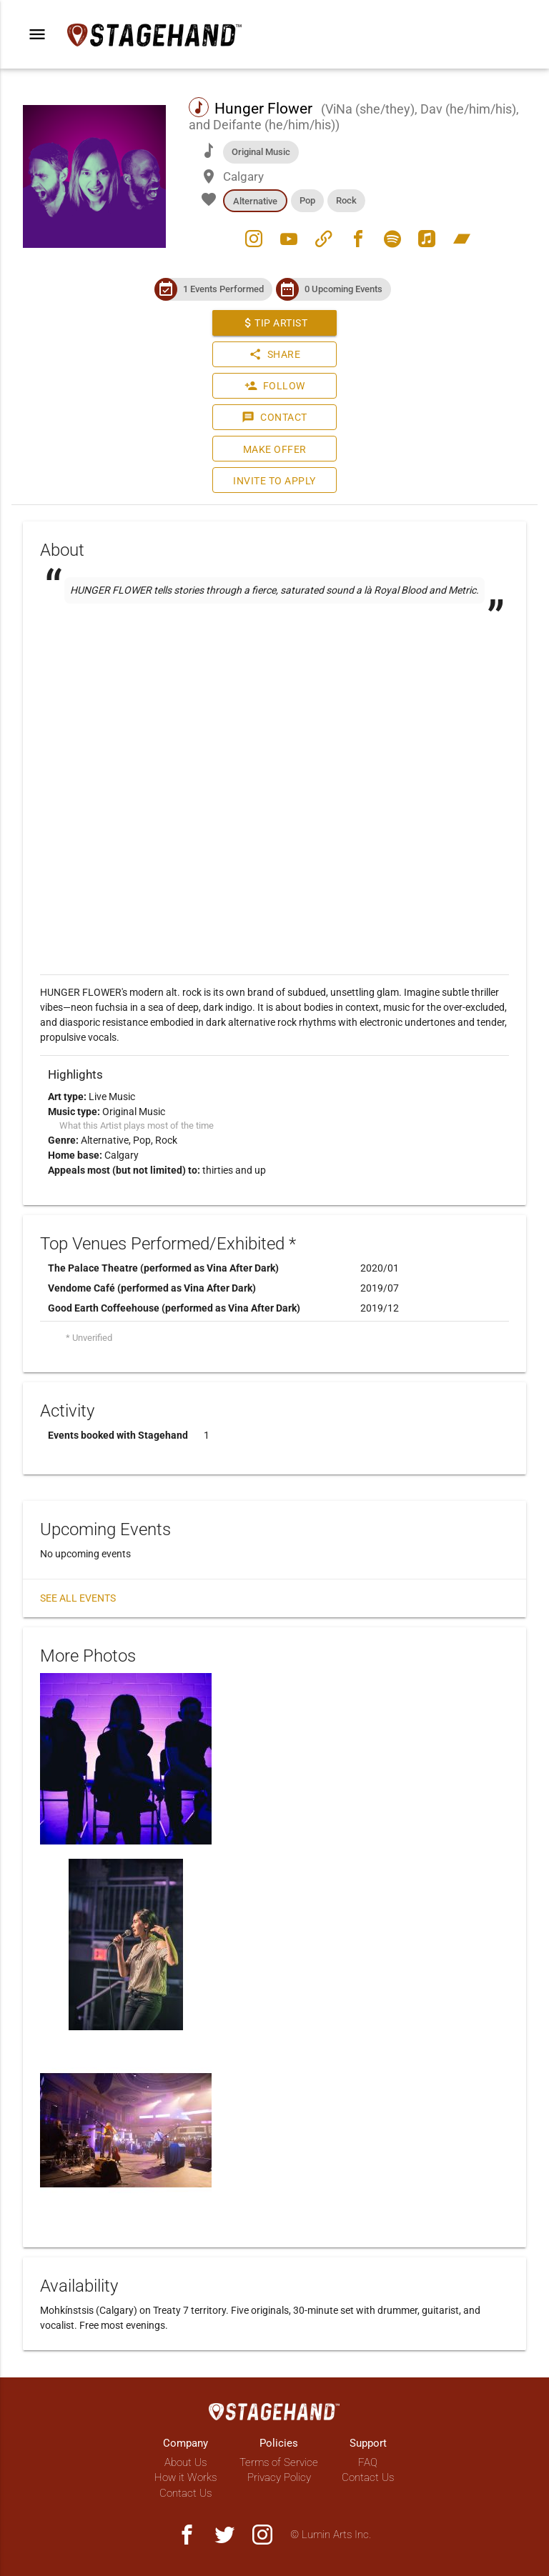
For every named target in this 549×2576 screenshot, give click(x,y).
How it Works (185, 2477)
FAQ (367, 2462)
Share (275, 354)
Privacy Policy (279, 2477)
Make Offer (275, 449)
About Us (185, 2462)
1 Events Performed (223, 289)
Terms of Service (278, 2462)
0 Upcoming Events (343, 289)
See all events (78, 1598)
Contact (274, 417)
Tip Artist (274, 323)
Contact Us (185, 2493)
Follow (274, 386)
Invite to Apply (274, 480)
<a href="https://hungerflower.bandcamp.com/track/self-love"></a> (274, 651)
